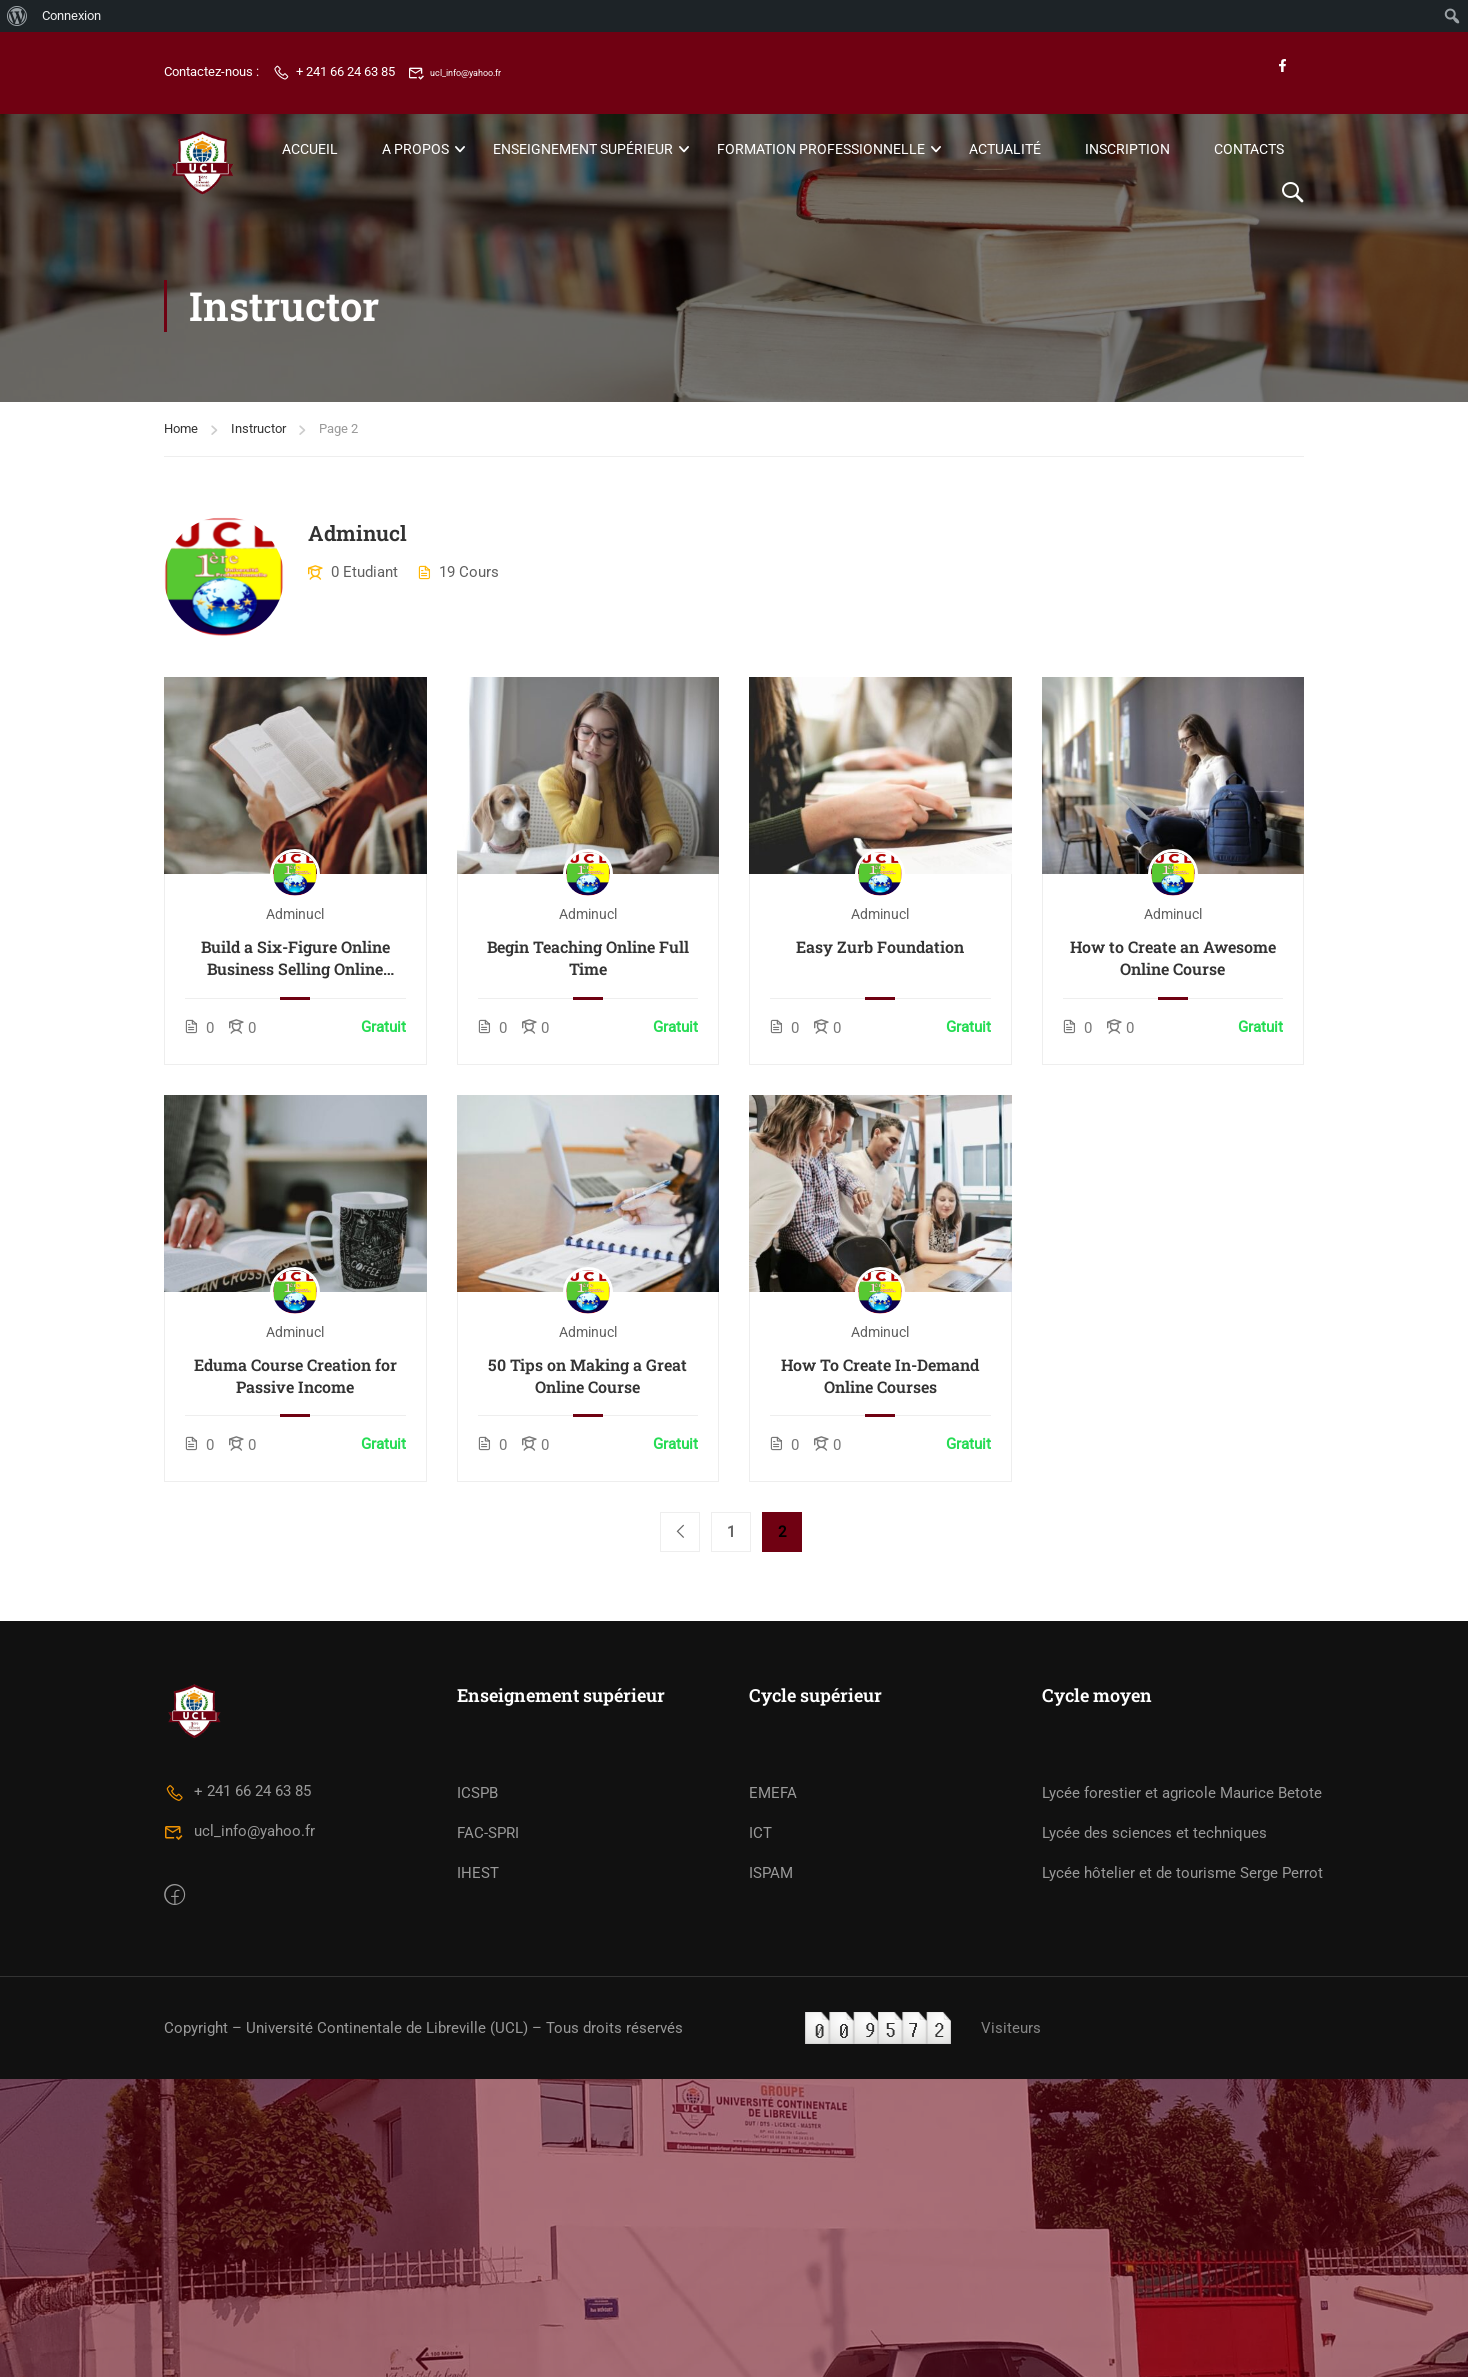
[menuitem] (17, 16)
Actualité (1005, 149)
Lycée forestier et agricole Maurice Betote (1182, 2124)
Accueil (310, 149)
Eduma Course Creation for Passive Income (295, 1373)
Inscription (1127, 149)
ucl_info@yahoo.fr (471, 72)
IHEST (478, 2204)
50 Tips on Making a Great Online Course (587, 1373)
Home (181, 427)
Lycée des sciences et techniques (1154, 2164)
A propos (415, 149)
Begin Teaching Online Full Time (588, 956)
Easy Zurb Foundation (880, 945)
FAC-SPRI (488, 2164)
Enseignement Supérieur (583, 149)
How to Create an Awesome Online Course (1173, 956)
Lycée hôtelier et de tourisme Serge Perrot (1182, 2204)
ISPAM (771, 2204)
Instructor (258, 427)
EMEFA (773, 2124)
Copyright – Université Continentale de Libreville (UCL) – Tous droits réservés (423, 2358)
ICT (760, 2164)
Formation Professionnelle (821, 149)
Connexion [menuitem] (71, 15)
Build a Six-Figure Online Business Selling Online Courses (295, 957)
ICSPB (477, 2124)
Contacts (1249, 149)
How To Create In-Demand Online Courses (880, 1373)
